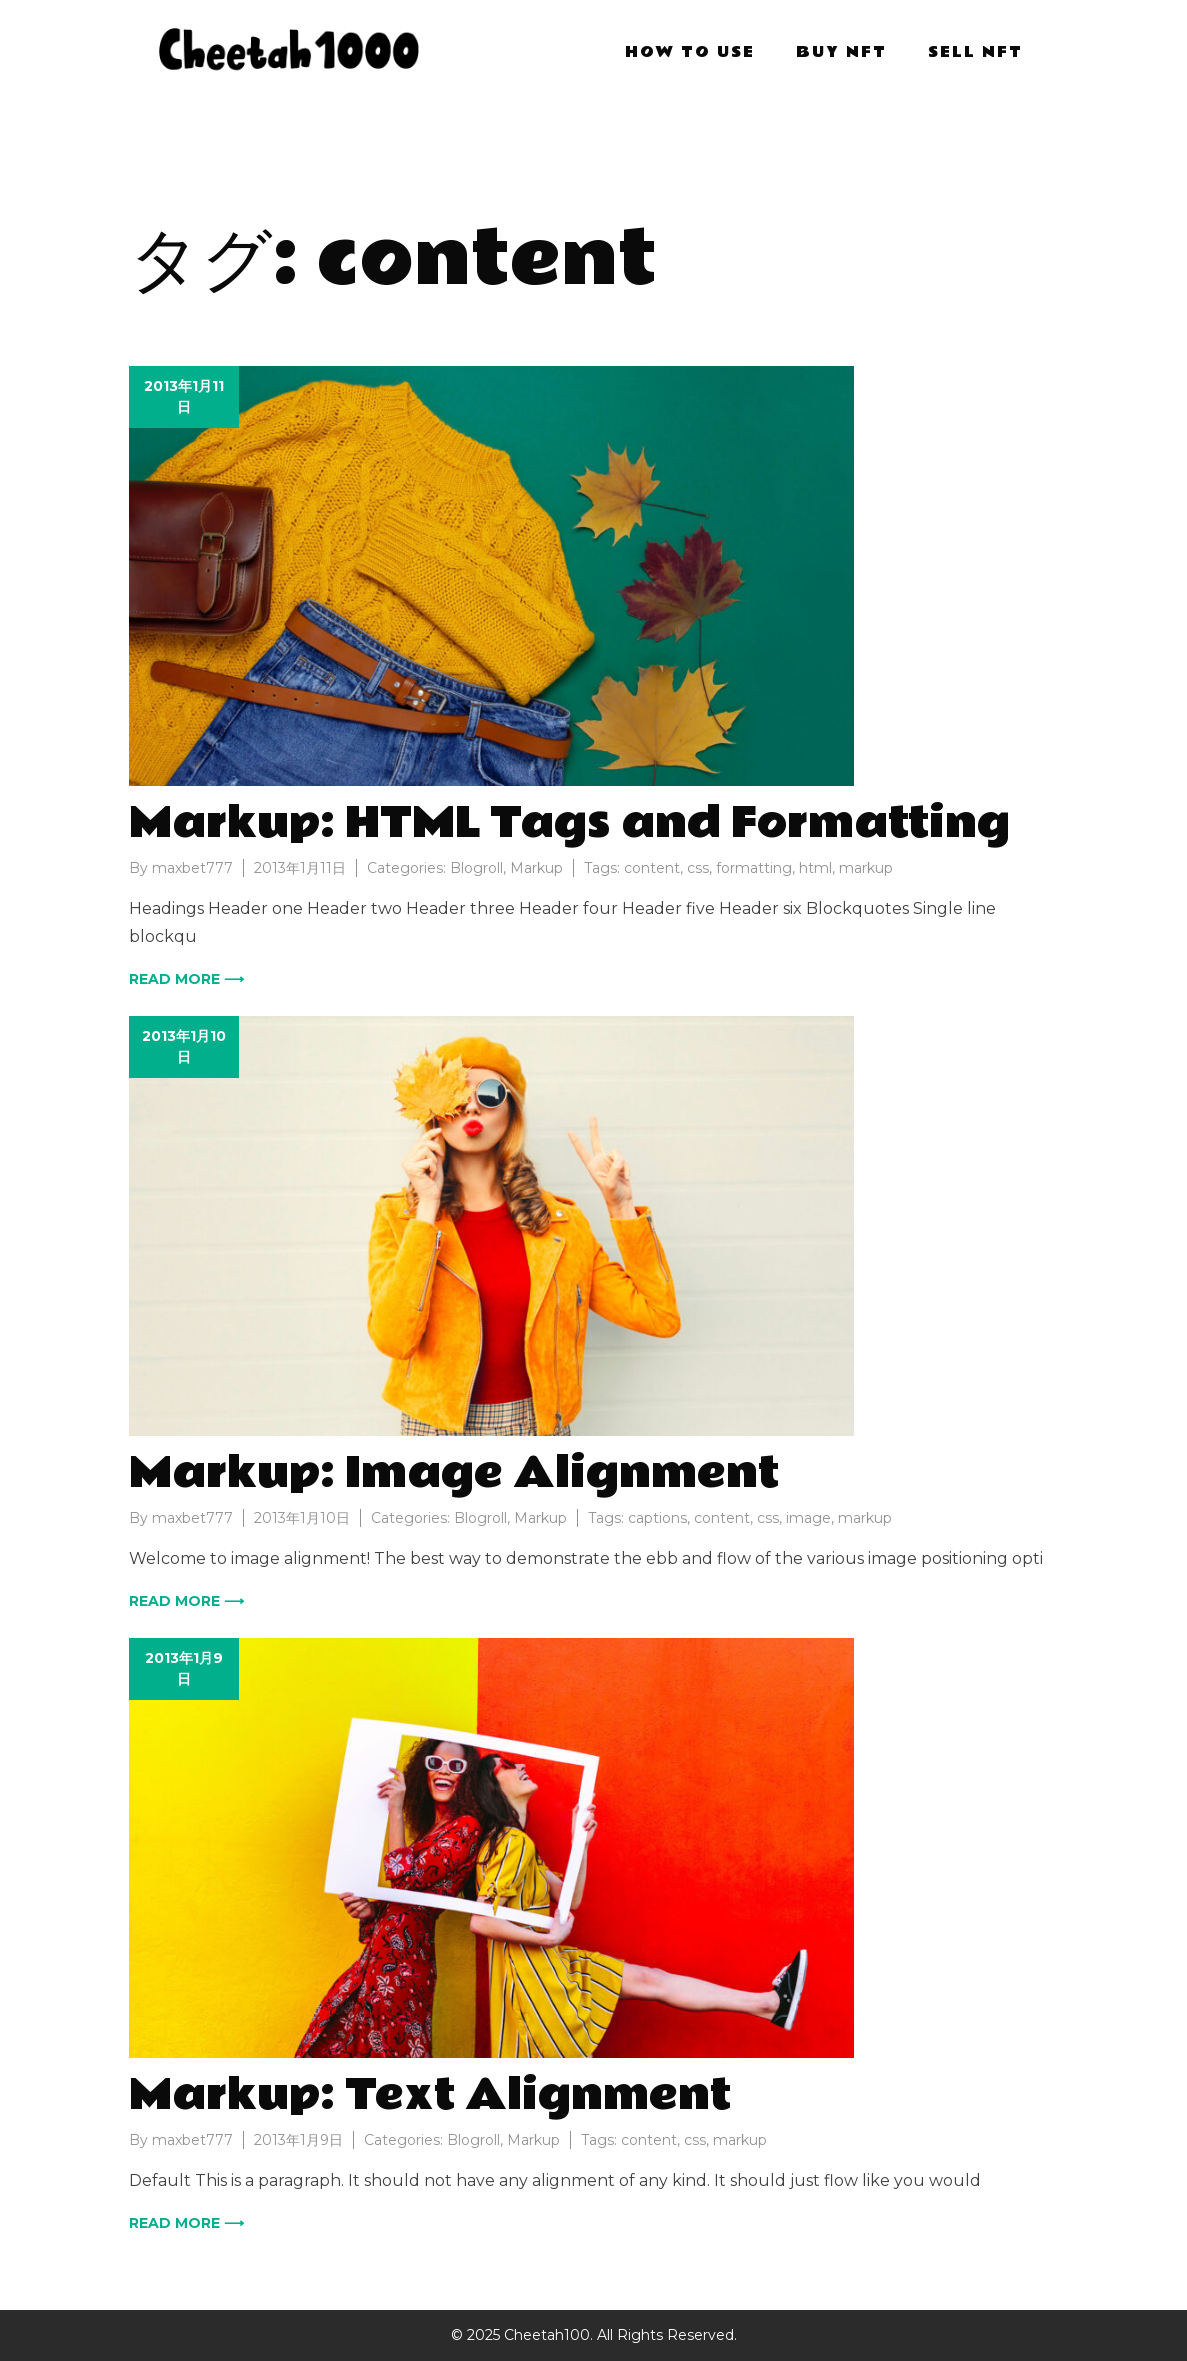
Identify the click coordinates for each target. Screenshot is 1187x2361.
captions (657, 1518)
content (652, 868)
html (815, 868)
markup (866, 868)
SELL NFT (975, 52)
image (808, 1518)
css (698, 868)
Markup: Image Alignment (454, 1473)
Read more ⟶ (186, 979)
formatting (754, 868)
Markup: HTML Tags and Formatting (569, 823)
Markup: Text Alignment (430, 2095)
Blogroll (476, 868)
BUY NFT (841, 52)
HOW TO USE (690, 52)
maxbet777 (192, 868)
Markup (536, 868)
